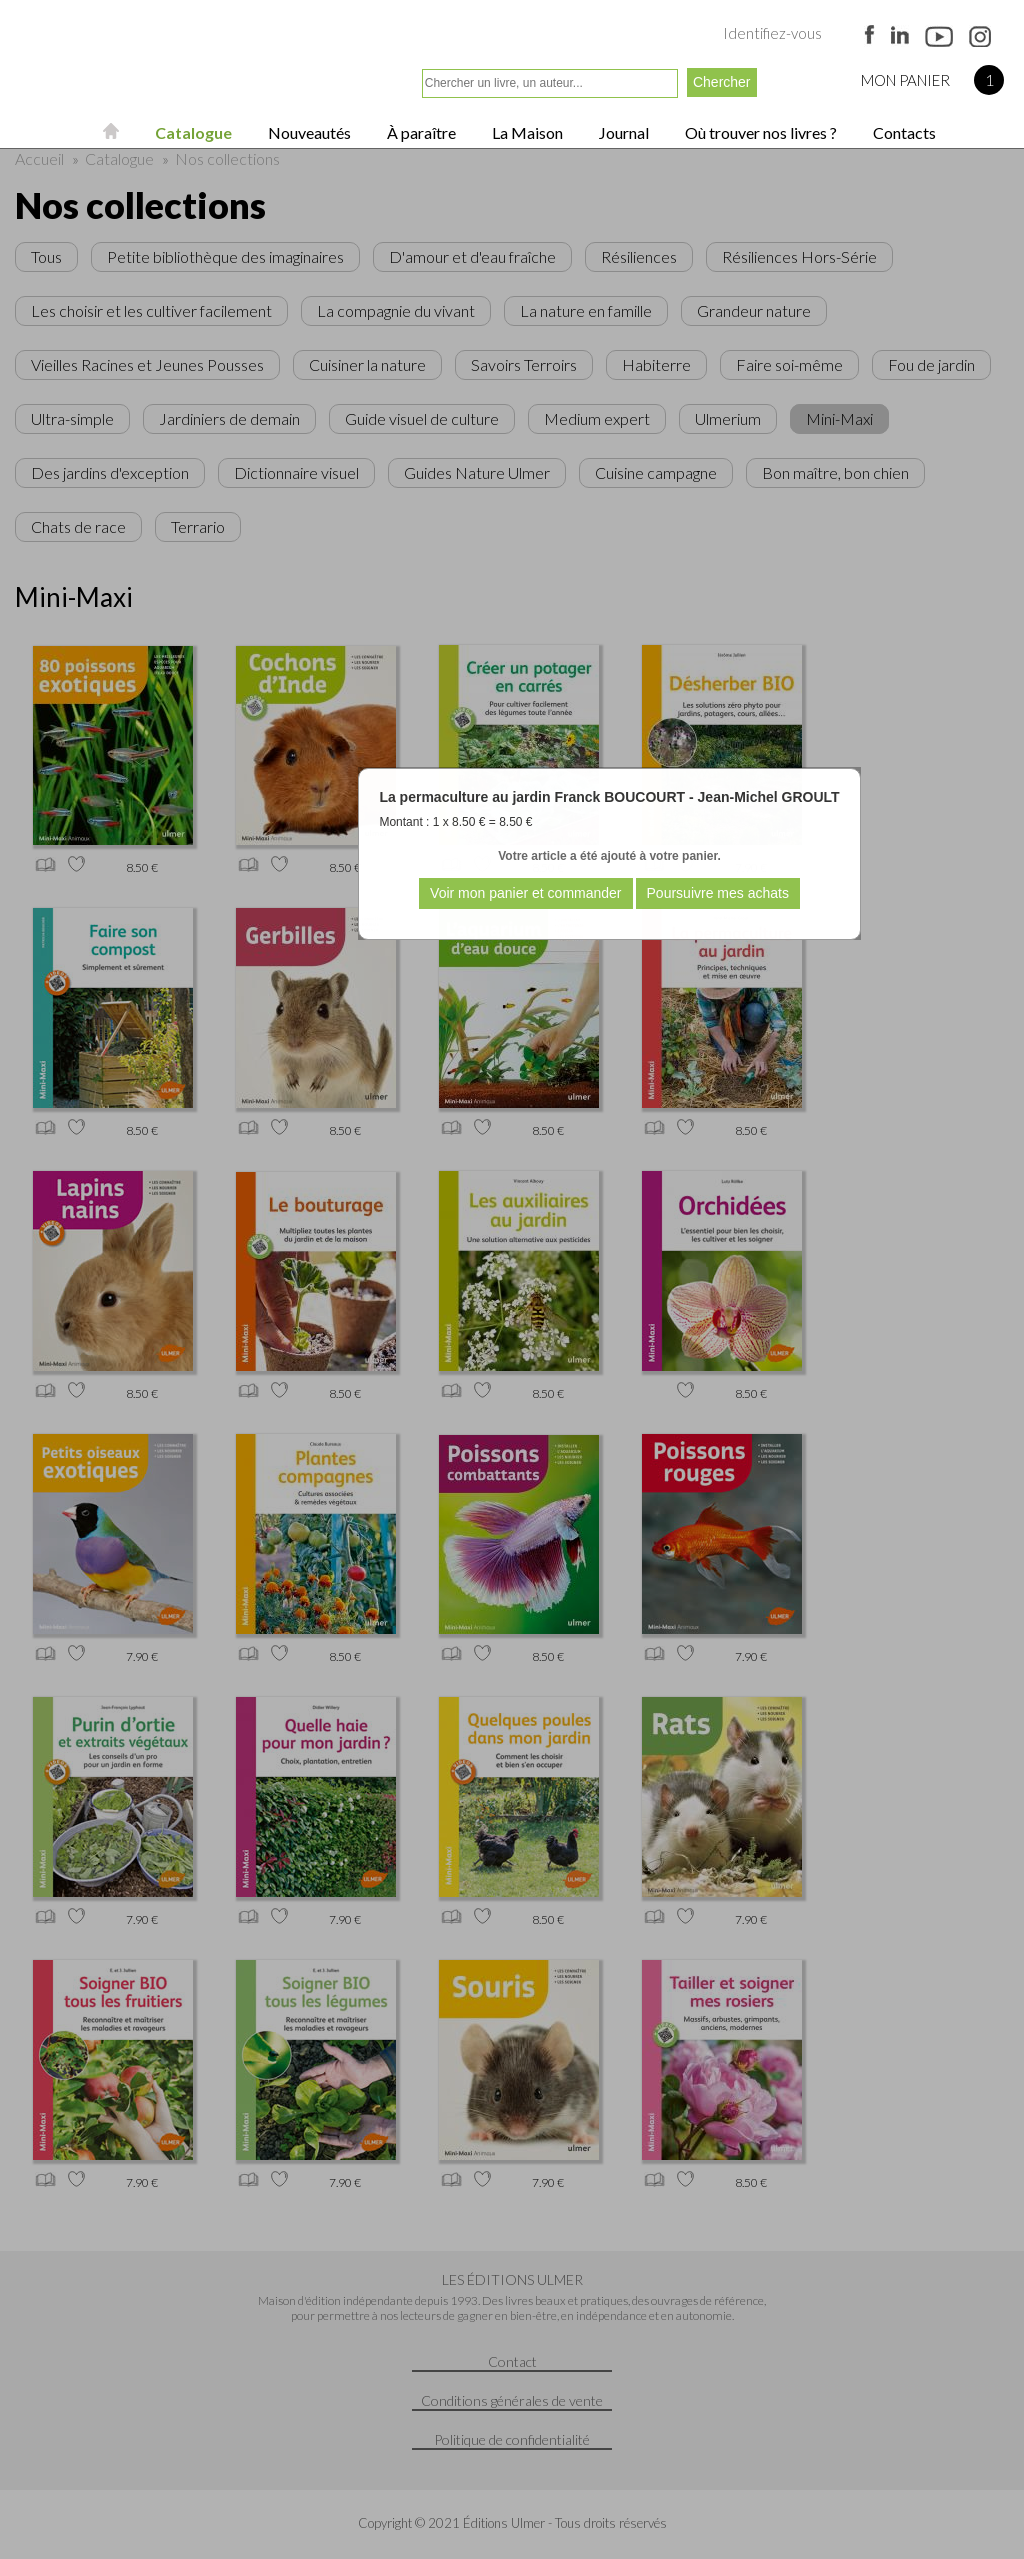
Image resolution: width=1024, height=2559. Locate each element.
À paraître (420, 132)
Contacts (903, 132)
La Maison (526, 132)
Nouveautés (308, 132)
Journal (622, 132)
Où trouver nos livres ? (759, 132)
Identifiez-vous (772, 33)
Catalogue (192, 132)
